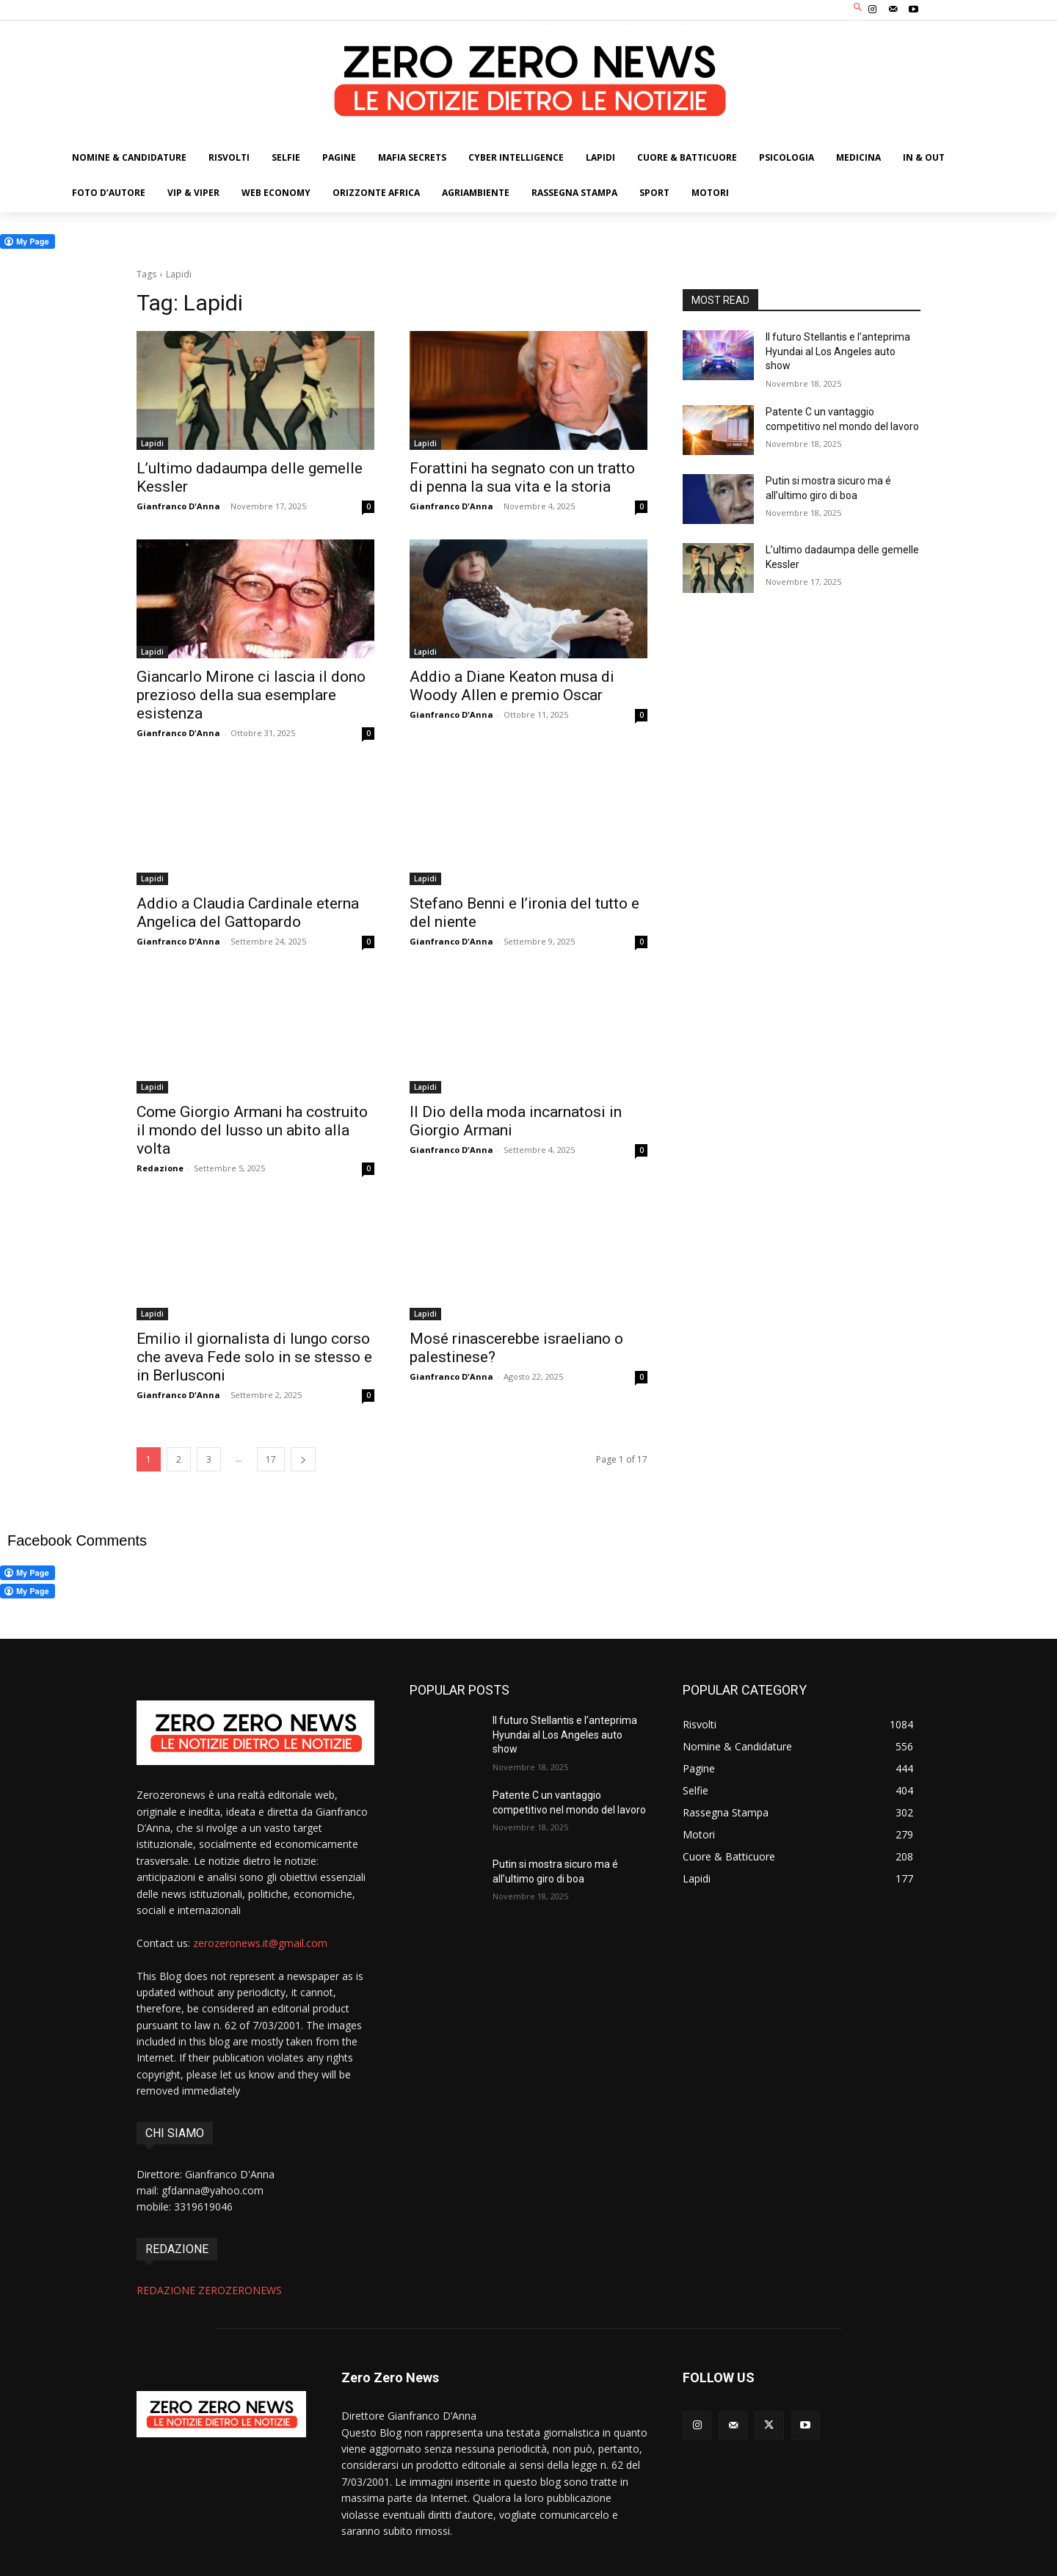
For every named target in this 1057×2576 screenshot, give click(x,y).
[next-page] (303, 1459)
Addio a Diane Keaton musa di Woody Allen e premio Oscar (512, 686)
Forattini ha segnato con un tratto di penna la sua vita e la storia (522, 477)
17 (271, 1459)
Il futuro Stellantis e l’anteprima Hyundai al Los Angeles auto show (838, 351)
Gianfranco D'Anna (178, 506)
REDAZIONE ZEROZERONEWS (209, 2290)
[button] (858, 8)
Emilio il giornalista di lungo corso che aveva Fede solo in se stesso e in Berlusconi (254, 1357)
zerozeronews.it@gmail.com (260, 1943)
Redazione (160, 1168)
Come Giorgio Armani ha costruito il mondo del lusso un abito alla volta (252, 1130)
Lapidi (152, 443)
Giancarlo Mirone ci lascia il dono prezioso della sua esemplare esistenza (251, 695)
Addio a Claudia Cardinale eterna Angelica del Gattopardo (248, 913)
